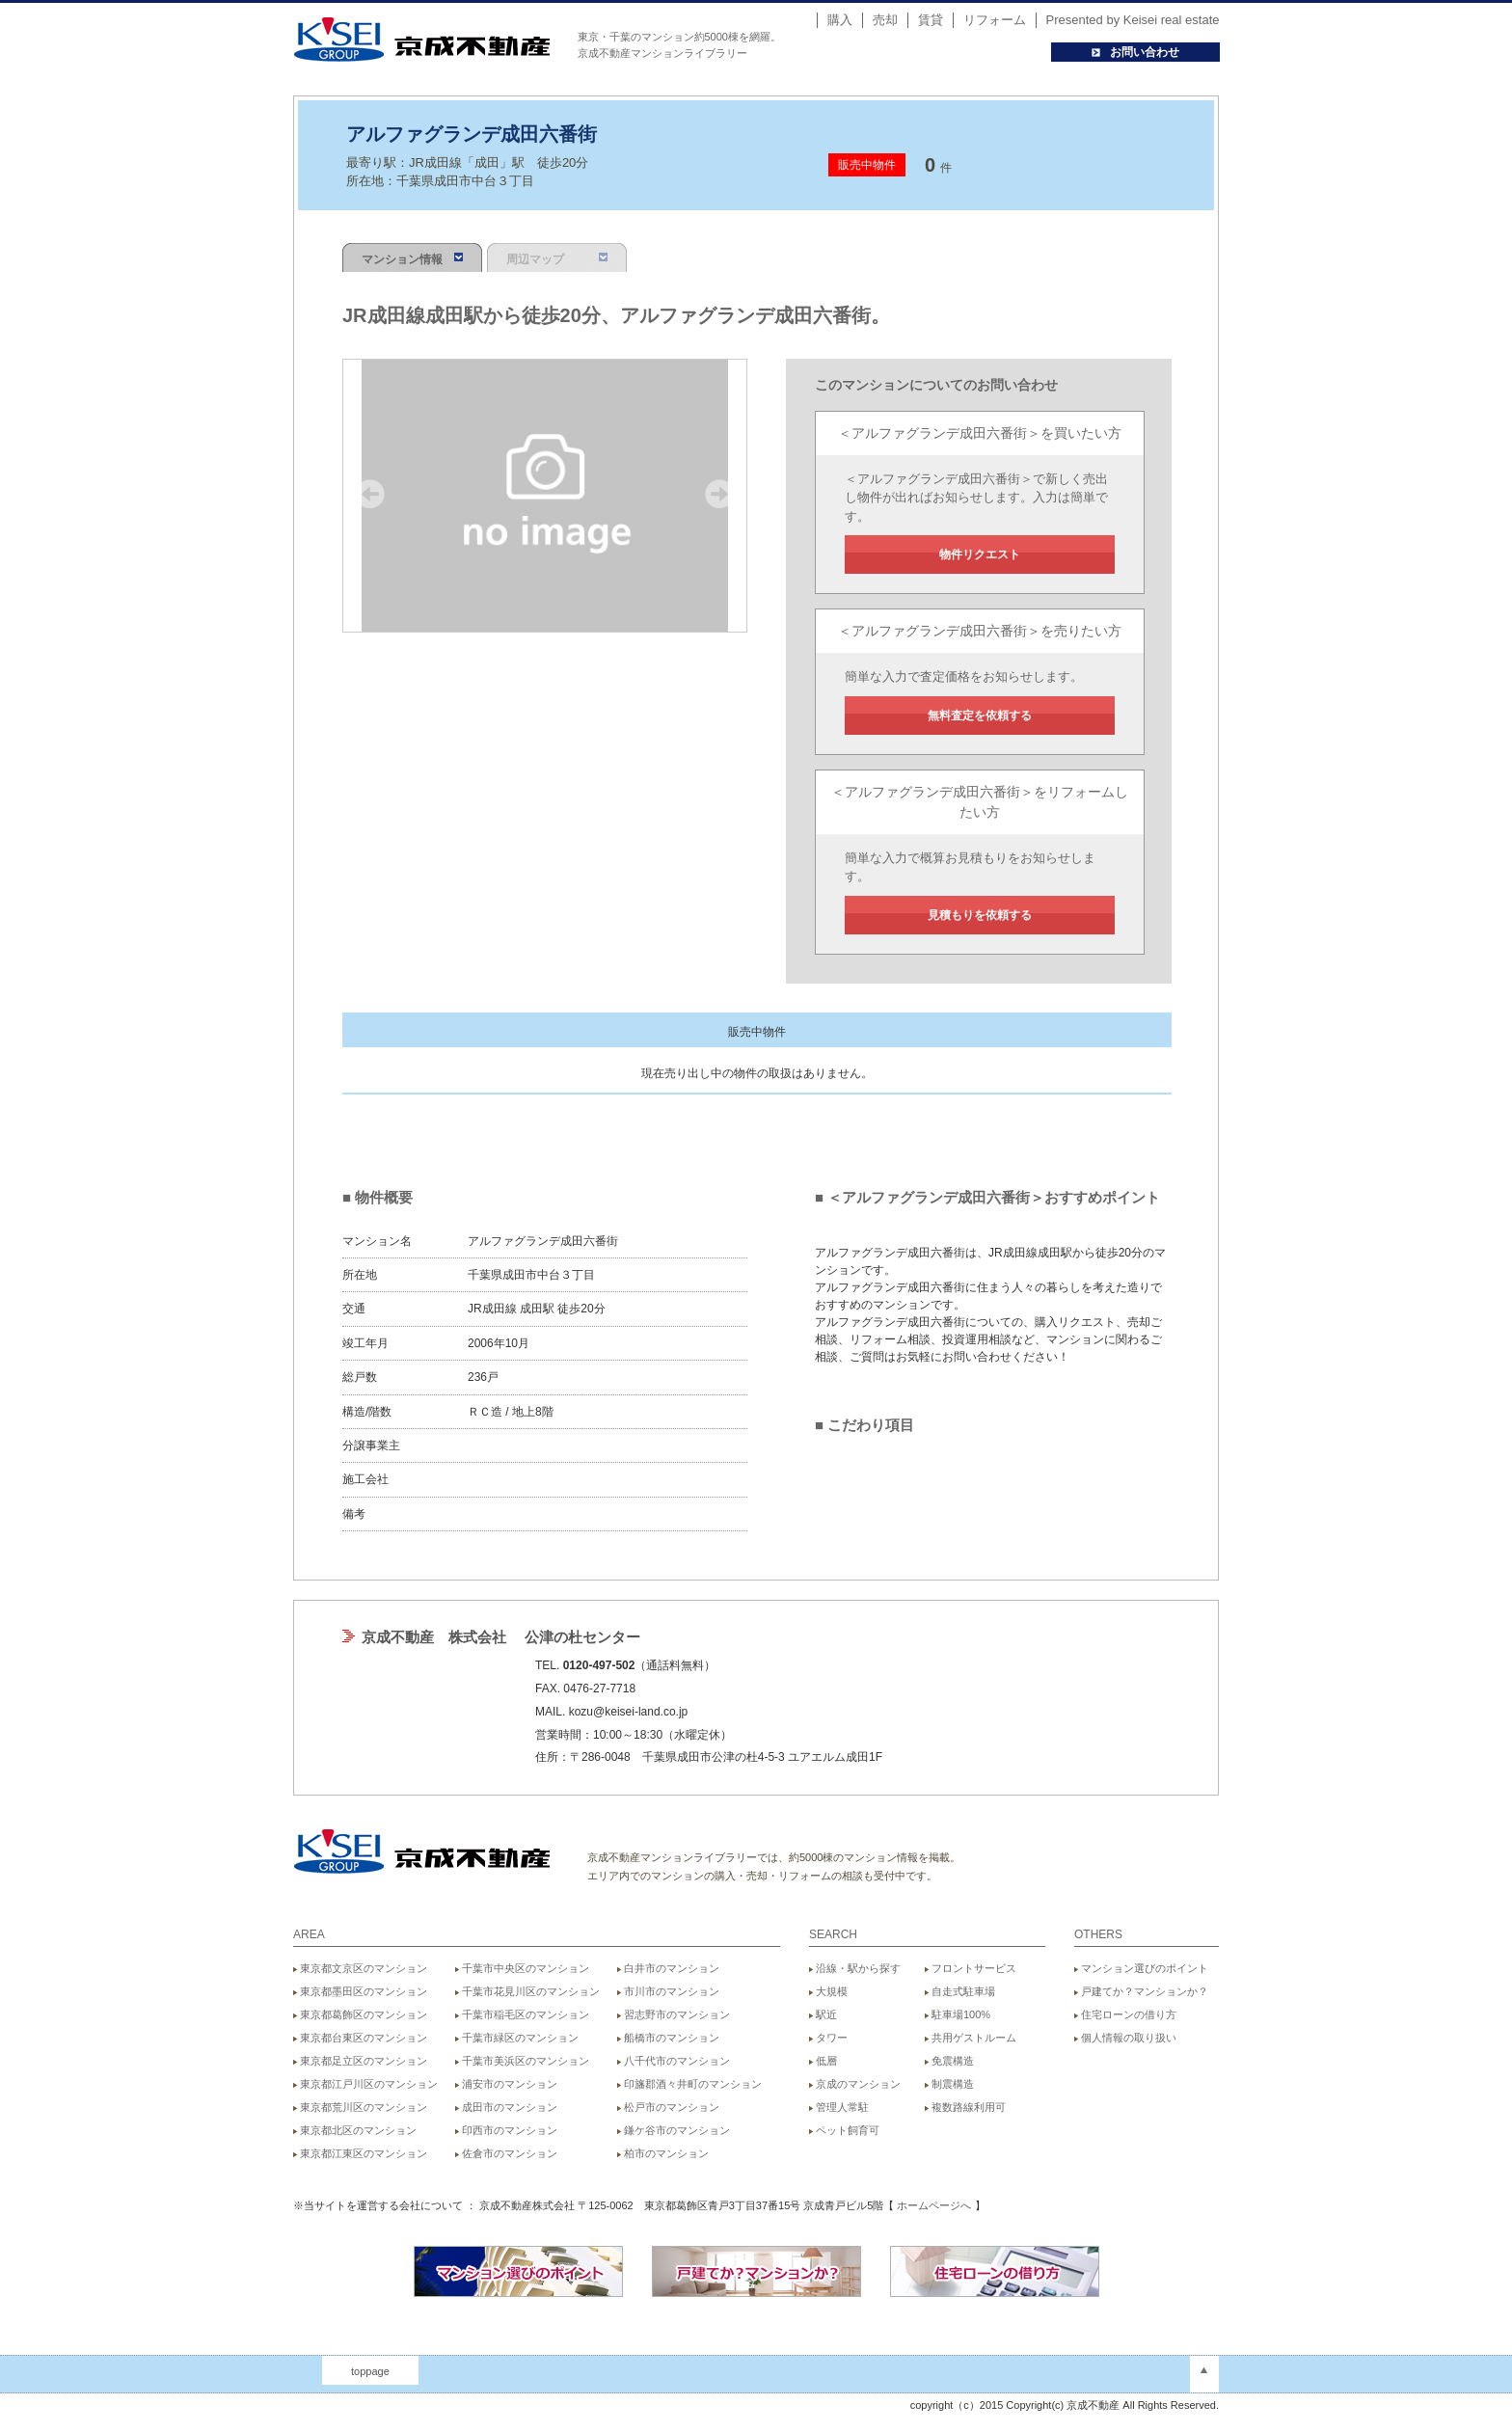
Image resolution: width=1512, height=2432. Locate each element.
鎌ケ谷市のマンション (673, 2130)
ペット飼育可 (844, 2130)
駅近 (823, 2014)
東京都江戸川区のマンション (365, 2084)
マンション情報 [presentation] (412, 259)
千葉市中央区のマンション (522, 1968)
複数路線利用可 (965, 2107)
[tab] (414, 257)
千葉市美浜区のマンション (522, 2061)
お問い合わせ (1135, 52)
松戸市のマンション (668, 2107)
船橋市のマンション (668, 2037)
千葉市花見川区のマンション (527, 1991)
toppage (370, 2371)
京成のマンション (855, 2084)
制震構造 (949, 2084)
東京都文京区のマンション (360, 1968)
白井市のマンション (668, 1968)
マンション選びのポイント (1141, 1968)
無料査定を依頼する (980, 715)
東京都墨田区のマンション (360, 1991)
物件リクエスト (979, 554)
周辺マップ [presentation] (557, 259)
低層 (823, 2061)
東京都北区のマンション (355, 2130)
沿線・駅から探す (855, 1968)
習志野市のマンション (673, 2014)
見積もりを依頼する (980, 915)
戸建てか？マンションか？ (1141, 1991)
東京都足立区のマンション (360, 2061)
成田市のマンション (506, 2107)
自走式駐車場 (960, 1991)
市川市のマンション (668, 1991)
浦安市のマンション (506, 2084)
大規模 (828, 1991)
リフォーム (994, 20)
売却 (885, 20)
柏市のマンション (663, 2153)
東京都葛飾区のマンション (360, 2014)
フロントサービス (970, 1968)
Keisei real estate (1171, 20)
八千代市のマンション (673, 2061)
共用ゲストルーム (970, 2037)
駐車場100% (957, 2014)
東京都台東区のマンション (360, 2037)
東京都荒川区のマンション (360, 2107)
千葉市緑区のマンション (517, 2037)
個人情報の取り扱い (1125, 2037)
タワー (828, 2037)
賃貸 (930, 20)
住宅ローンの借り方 (1125, 2014)
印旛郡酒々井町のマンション (689, 2084)
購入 (839, 20)
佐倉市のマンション (506, 2153)
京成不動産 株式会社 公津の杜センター (501, 1637)
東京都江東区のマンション (360, 2153)
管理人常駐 (839, 2107)
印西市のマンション (506, 2130)
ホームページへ (934, 2205)
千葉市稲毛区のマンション (522, 2014)
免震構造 (949, 2061)
